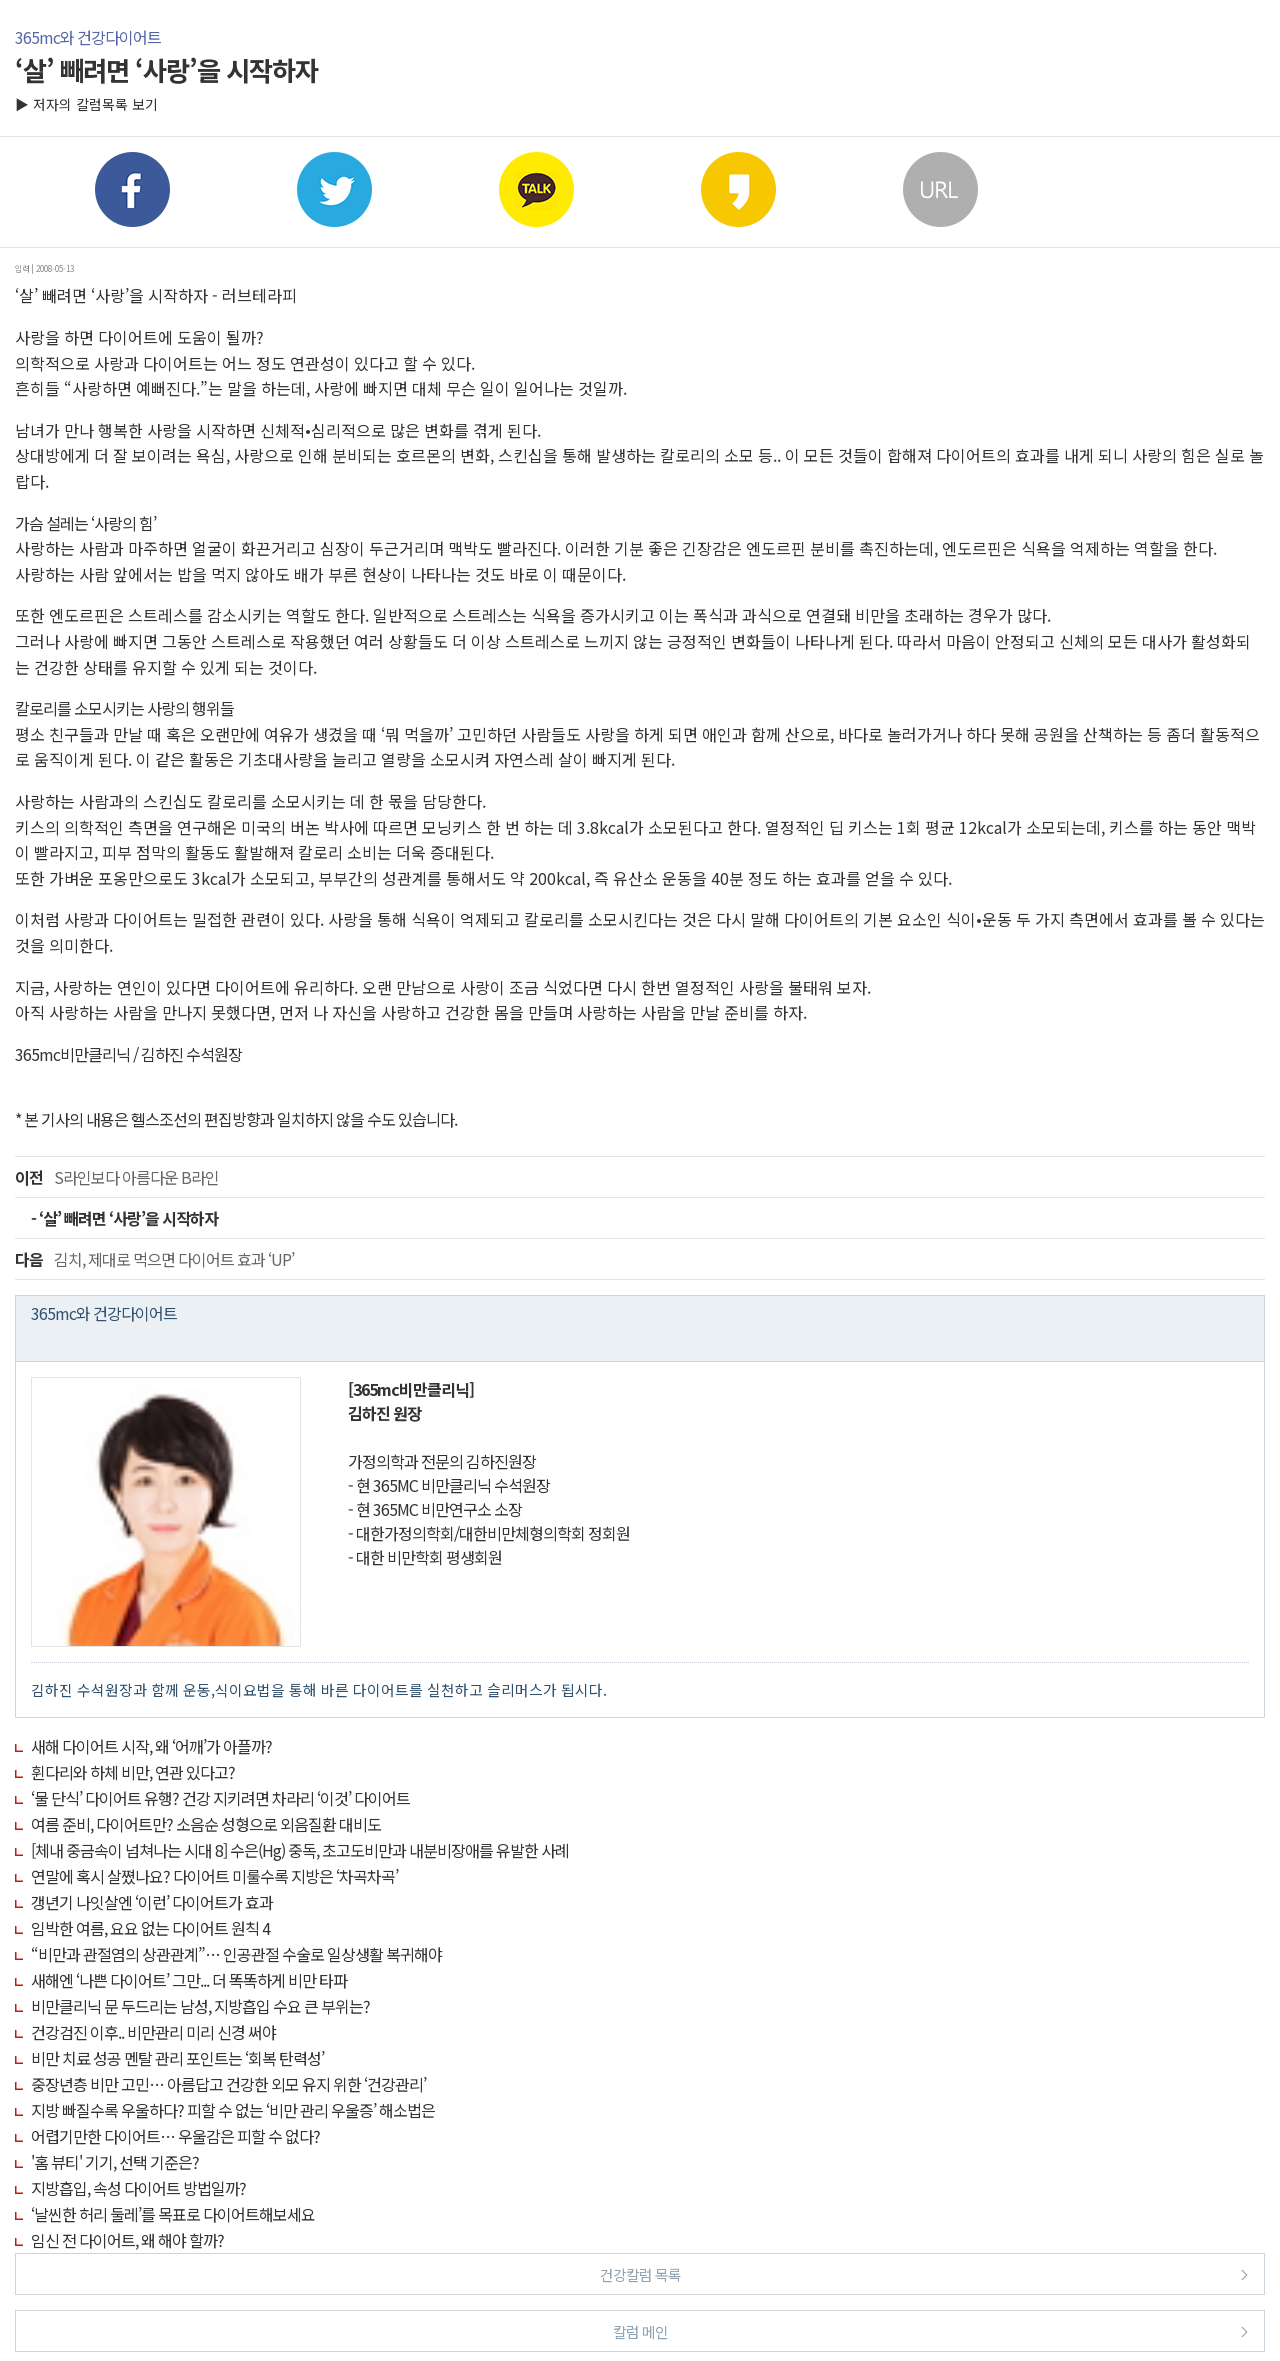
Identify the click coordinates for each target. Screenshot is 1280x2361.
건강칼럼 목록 (924, 2273)
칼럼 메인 (931, 2330)
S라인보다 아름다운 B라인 (117, 1177)
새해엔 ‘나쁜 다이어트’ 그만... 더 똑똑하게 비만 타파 (189, 1980)
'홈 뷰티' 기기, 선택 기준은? (115, 2162)
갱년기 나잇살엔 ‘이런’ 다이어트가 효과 (152, 1902)
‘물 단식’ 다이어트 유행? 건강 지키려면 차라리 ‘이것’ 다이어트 (220, 1798)
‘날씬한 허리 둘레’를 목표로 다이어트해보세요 (173, 2214)
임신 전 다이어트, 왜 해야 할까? (127, 2240)
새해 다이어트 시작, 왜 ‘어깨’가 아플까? (151, 1746)
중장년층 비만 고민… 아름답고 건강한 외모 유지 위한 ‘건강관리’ (228, 2084)
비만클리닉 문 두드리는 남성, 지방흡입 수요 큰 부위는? (200, 2006)
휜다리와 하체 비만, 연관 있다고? (133, 1772)
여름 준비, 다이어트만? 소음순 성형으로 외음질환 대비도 (206, 1824)
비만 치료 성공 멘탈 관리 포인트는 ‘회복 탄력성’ (177, 2058)
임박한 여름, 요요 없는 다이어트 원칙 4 (150, 1928)
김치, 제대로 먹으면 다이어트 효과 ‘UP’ (154, 1259)
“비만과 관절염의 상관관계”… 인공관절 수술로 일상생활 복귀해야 (236, 1954)
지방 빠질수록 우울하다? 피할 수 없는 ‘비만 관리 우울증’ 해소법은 (233, 2110)
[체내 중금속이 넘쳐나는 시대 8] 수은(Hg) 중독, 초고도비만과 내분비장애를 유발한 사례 (300, 1850)
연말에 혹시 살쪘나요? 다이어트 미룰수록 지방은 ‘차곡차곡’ (214, 1876)
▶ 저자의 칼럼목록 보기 (86, 104)
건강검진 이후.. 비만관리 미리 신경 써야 (153, 2032)
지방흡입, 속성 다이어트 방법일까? (138, 2188)
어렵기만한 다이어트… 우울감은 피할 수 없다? (175, 2136)
